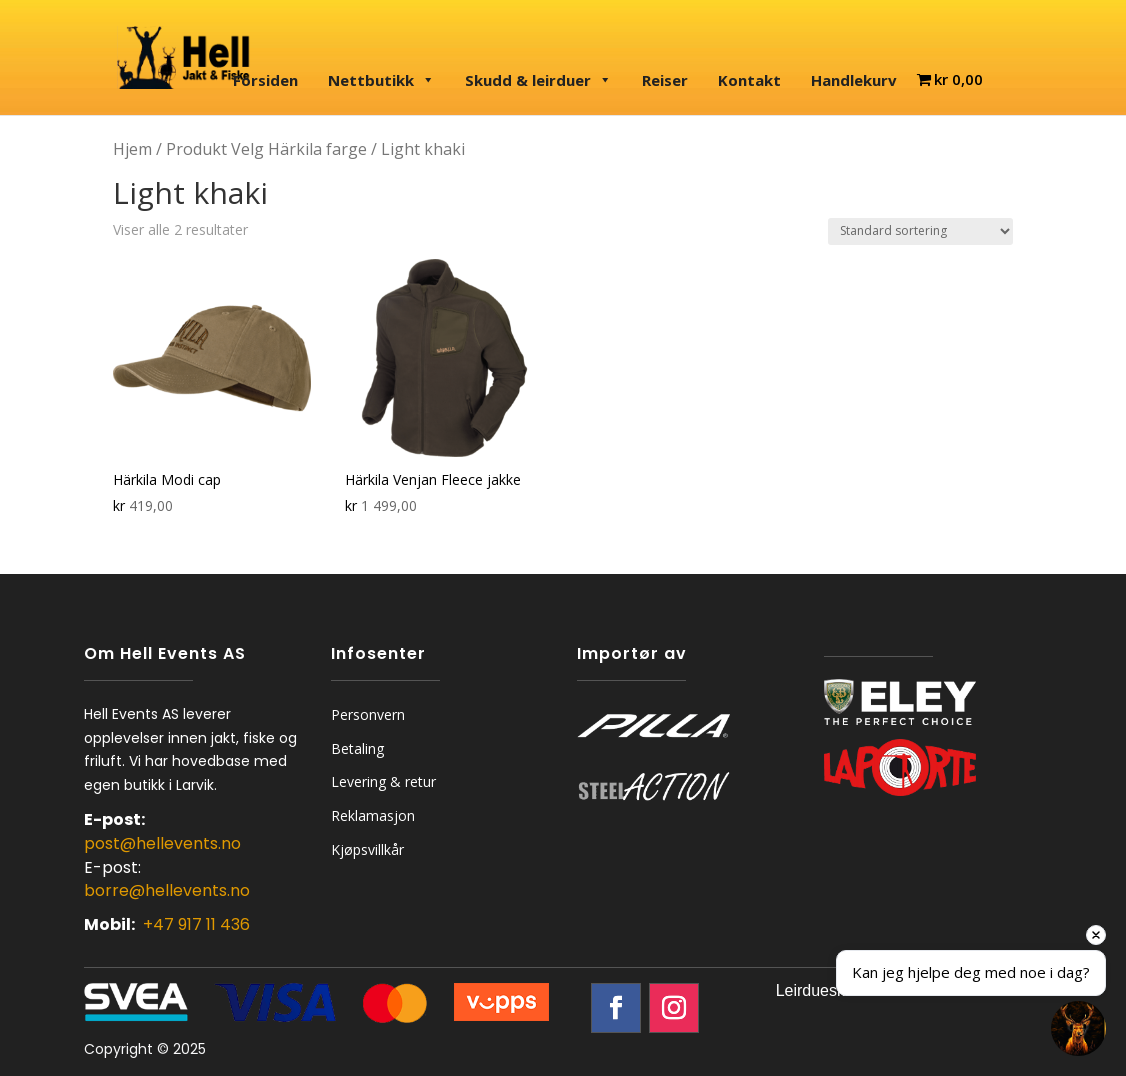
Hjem (132, 149)
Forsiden (265, 80)
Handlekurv (854, 80)
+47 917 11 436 (196, 924)
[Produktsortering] (920, 231)
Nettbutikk (381, 80)
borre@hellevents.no (167, 890)
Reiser (665, 80)
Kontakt (749, 80)
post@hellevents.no (162, 843)
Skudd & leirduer (538, 80)
